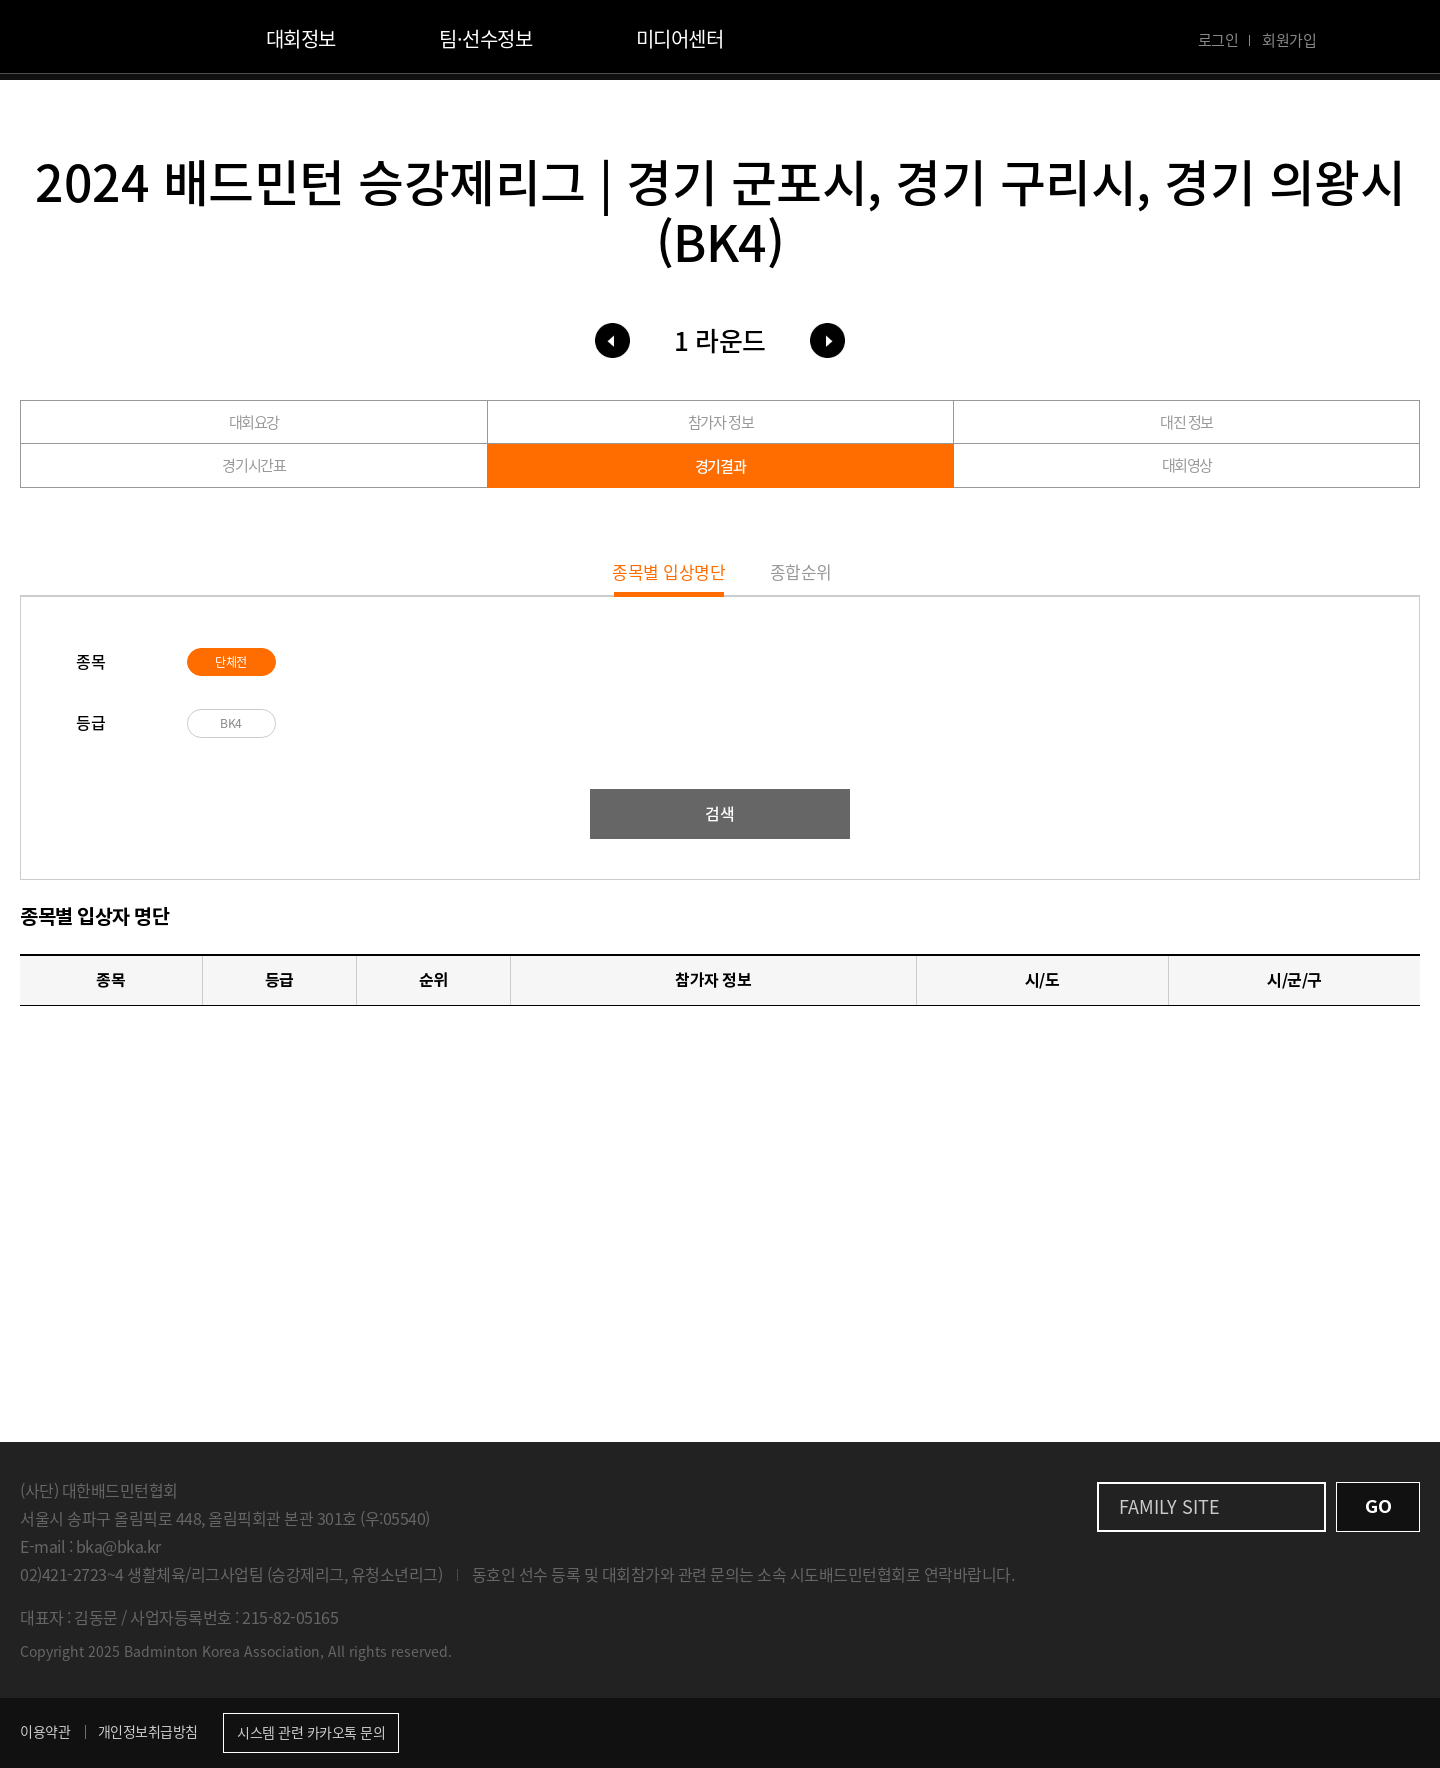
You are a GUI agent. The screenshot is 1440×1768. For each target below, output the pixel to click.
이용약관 (45, 1731)
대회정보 (301, 38)
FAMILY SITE (1169, 1506)
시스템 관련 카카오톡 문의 (311, 1732)
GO (1378, 1506)
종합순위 (825, 568)
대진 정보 (1186, 424)
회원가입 (1289, 40)
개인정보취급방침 (148, 1731)
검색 (720, 813)
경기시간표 (254, 473)
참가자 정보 (720, 424)
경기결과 (720, 474)
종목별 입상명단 (647, 568)
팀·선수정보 (485, 38)
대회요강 (254, 424)
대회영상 (1187, 473)
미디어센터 (680, 38)
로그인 (1218, 40)
